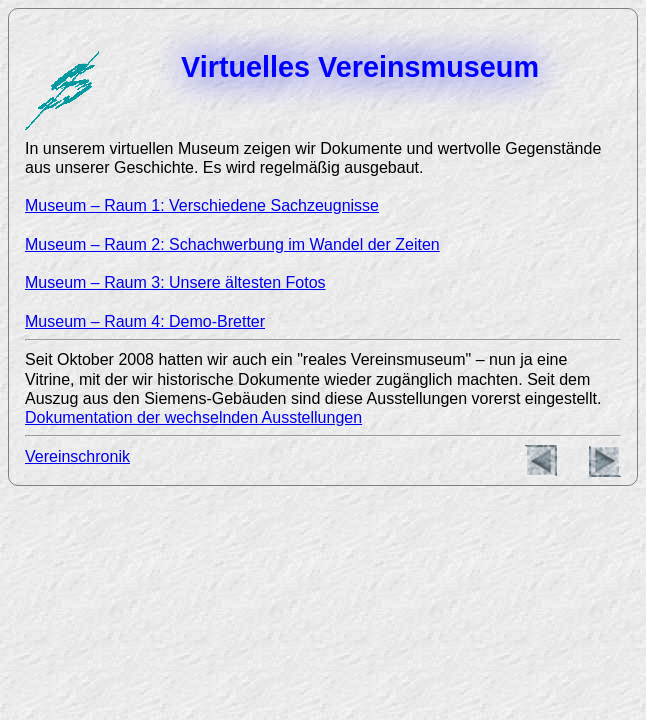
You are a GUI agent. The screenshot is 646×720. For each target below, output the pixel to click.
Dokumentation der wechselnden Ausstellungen (193, 417)
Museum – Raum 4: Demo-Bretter (145, 321)
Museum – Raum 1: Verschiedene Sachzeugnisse (202, 205)
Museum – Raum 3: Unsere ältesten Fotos (175, 282)
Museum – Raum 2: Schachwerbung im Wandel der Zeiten (232, 244)
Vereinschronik (77, 456)
